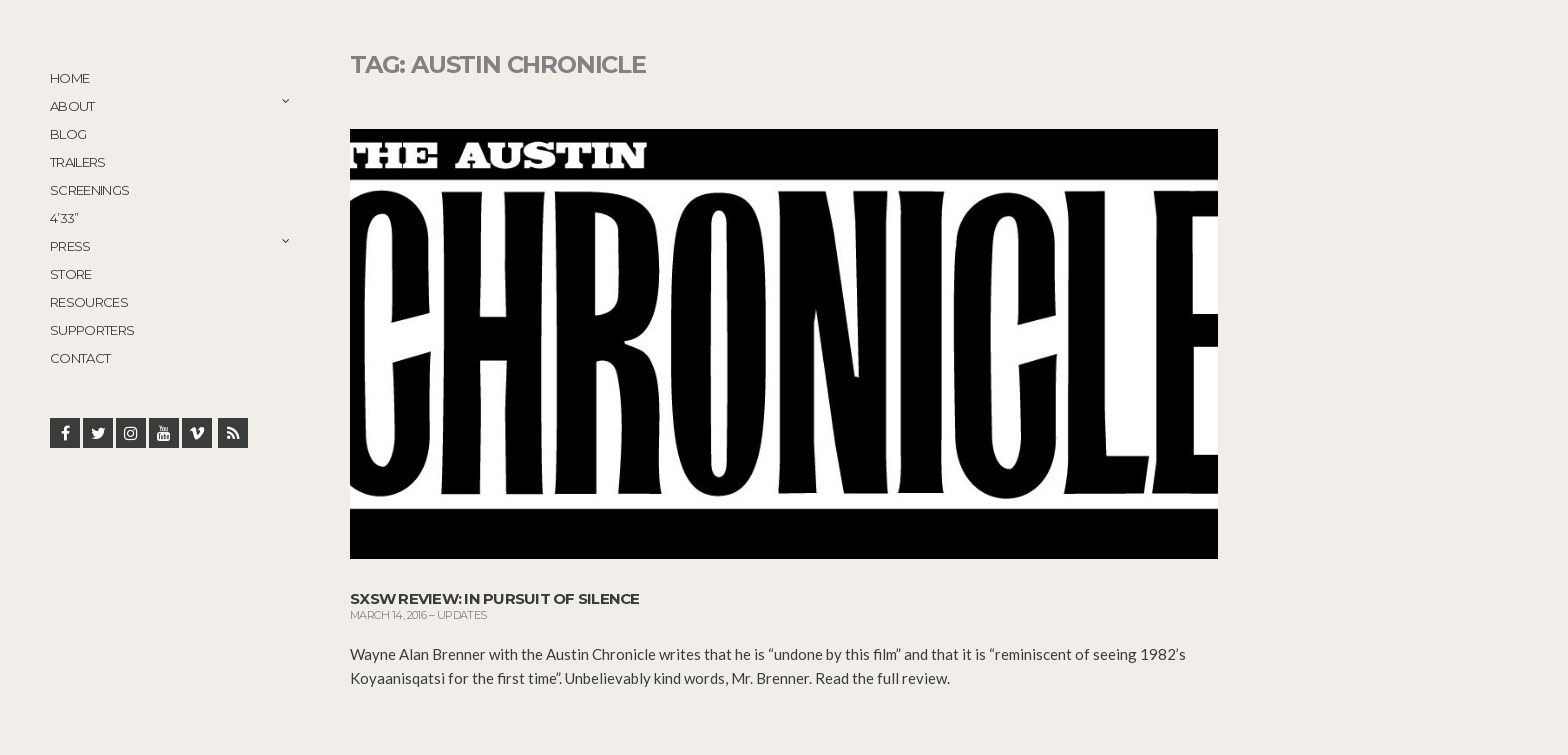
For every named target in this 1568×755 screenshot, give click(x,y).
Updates (462, 615)
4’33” (64, 218)
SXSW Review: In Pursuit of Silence (495, 598)
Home (69, 78)
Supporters (92, 330)
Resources (89, 302)
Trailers (78, 162)
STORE (71, 274)
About (72, 106)
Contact (80, 358)
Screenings (90, 190)
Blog (68, 134)
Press (70, 246)
